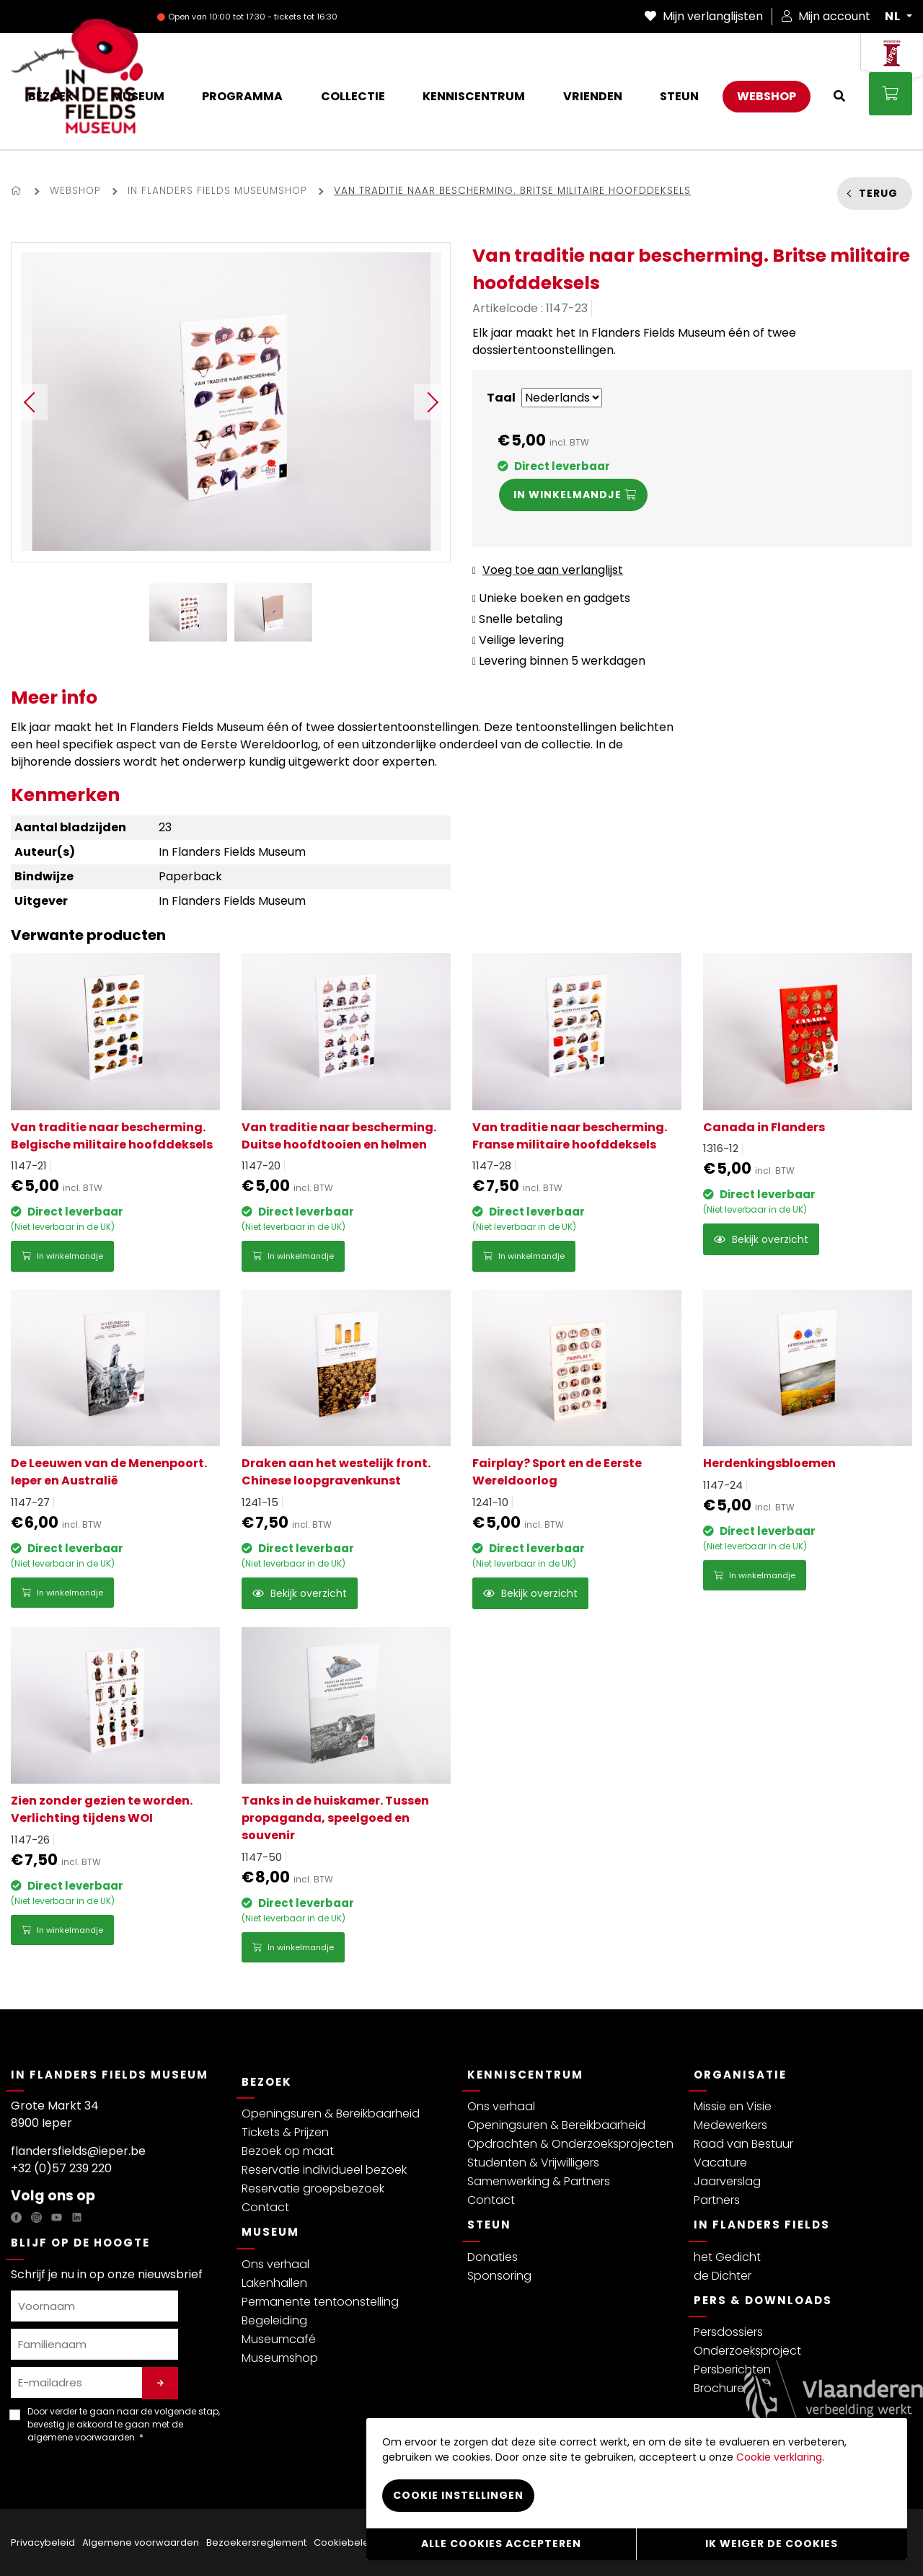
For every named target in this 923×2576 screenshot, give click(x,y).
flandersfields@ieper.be (78, 2151)
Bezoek (267, 2081)
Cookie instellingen (458, 2494)
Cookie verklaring (779, 2456)
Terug (878, 193)
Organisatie (740, 2074)
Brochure (719, 2388)
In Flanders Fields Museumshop (217, 191)
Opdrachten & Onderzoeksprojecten (570, 2143)
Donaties (492, 2257)
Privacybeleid (43, 2542)
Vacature (720, 2162)
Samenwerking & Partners (538, 2181)
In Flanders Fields (762, 2224)
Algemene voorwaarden (140, 2542)
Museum (270, 2231)
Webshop (75, 191)
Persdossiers (728, 2332)
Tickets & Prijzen (285, 2132)
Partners (717, 2200)
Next (432, 402)
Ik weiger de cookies (771, 2543)
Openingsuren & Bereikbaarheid (331, 2113)
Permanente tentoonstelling (320, 2301)
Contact (265, 2207)
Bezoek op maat (288, 2151)
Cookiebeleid (346, 2542)
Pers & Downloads (763, 2300)
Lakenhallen (274, 2283)
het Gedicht (727, 2257)
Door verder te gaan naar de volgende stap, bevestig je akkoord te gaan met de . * (123, 2424)
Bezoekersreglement (256, 2542)
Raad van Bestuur (743, 2143)
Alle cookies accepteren (501, 2543)
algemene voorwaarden (81, 2437)
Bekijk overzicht (761, 1239)
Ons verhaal (275, 2264)
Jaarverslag (727, 2181)
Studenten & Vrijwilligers (533, 2162)
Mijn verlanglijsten (704, 16)
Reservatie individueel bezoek (324, 2169)
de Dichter (722, 2275)
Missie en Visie (733, 2106)
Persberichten (732, 2369)
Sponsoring (499, 2275)
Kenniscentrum (525, 2074)
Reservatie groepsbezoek (313, 2188)
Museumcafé (279, 2339)
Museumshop (280, 2358)
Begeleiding (274, 2320)
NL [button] (894, 16)
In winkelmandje (62, 1256)
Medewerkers (730, 2125)
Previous (30, 402)
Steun (489, 2224)
